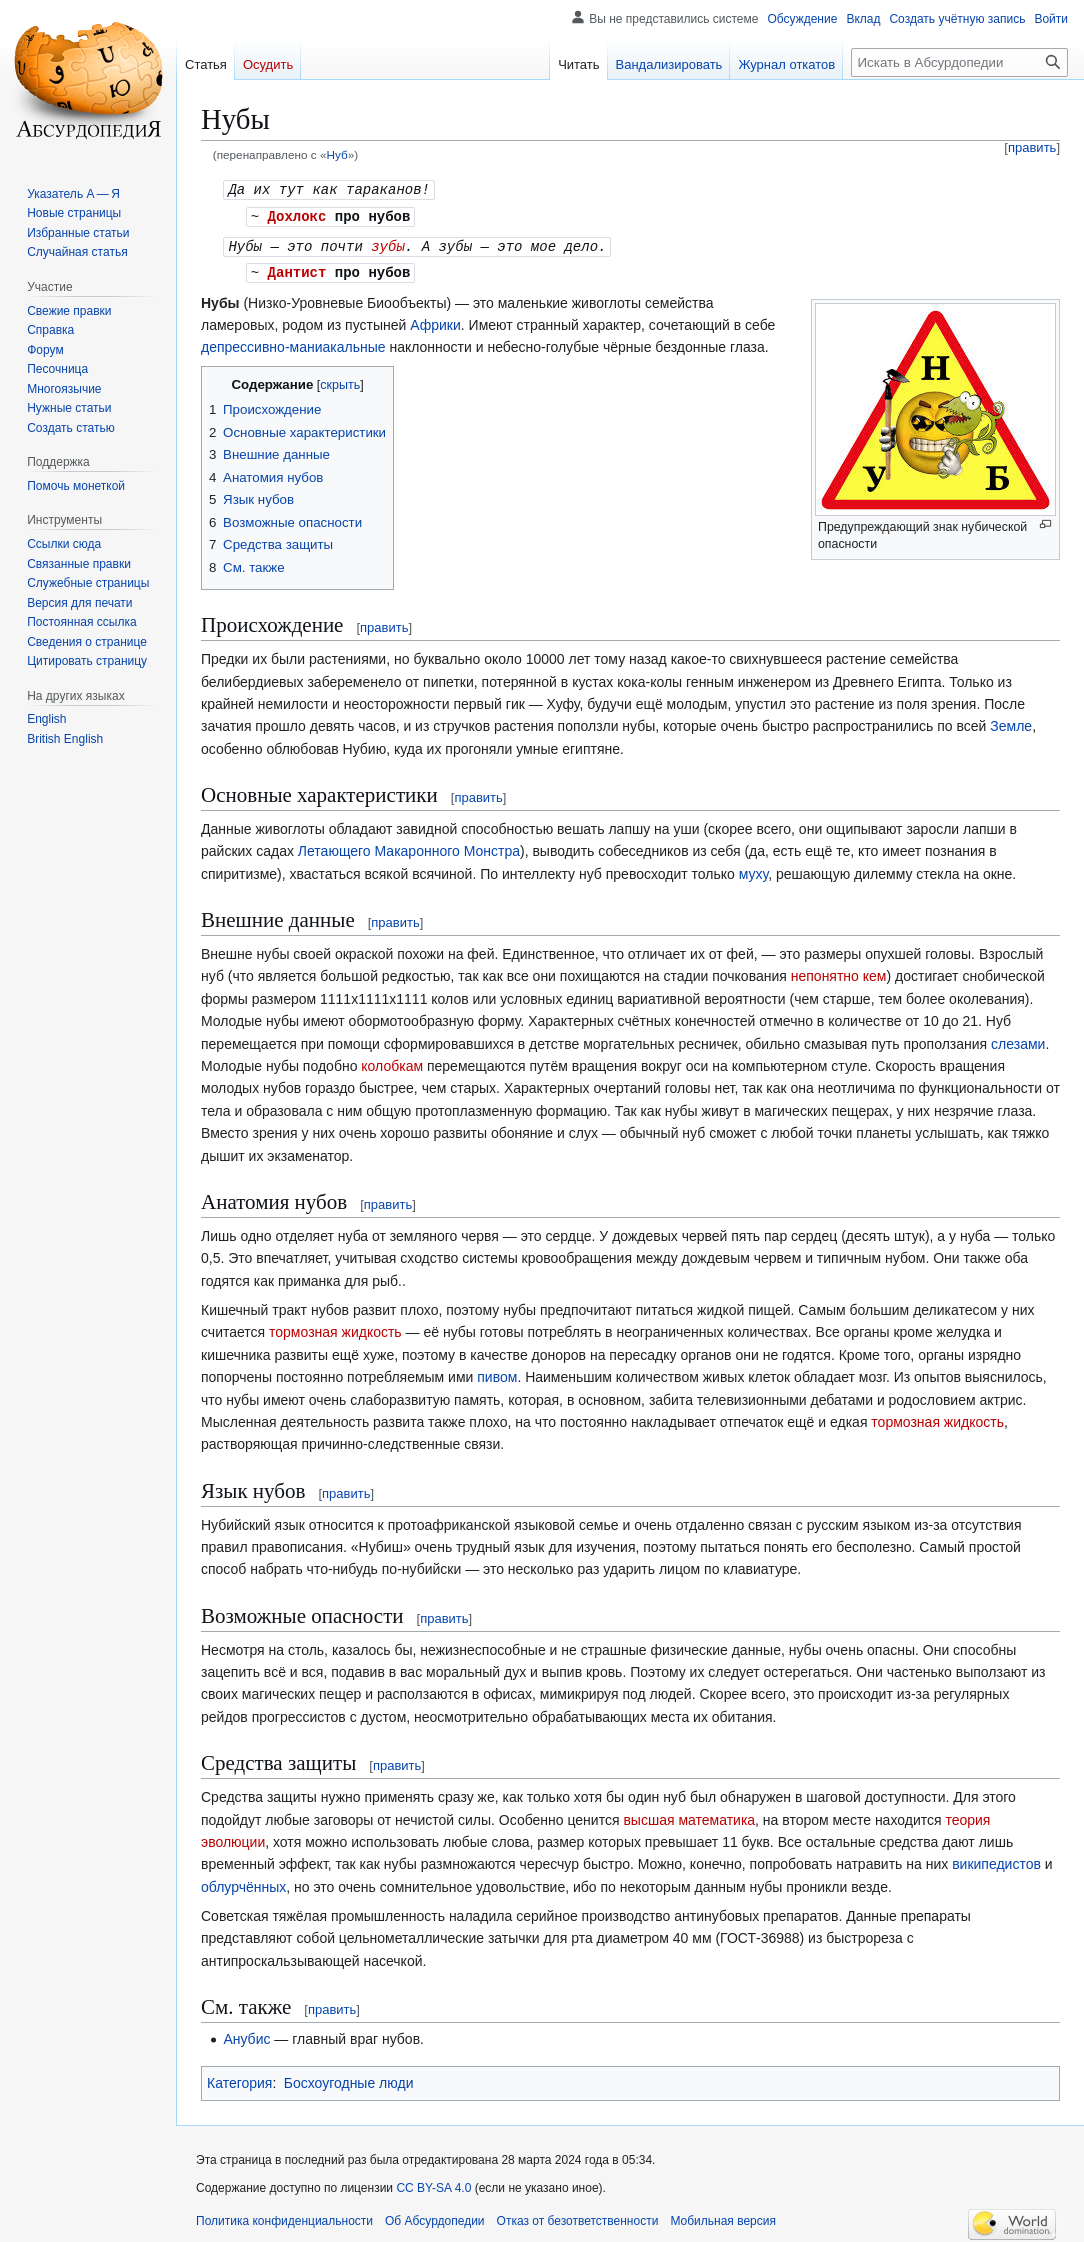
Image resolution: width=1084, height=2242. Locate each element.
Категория (239, 2079)
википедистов (996, 1860)
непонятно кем (839, 972)
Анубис (246, 2035)
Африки (435, 321)
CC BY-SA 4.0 (433, 2184)
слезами (1018, 1040)
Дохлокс (297, 214)
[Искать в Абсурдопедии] (959, 62)
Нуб (336, 154)
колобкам (392, 1062)
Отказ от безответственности (578, 2217)
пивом (497, 1373)
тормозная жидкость (335, 1328)
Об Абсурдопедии (435, 2217)
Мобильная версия (723, 2217)
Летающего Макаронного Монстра (409, 847)
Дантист (297, 268)
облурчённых (243, 1883)
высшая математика (689, 1816)
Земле (1011, 722)
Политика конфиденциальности (284, 2217)
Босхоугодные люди (349, 2079)
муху (753, 870)
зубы (388, 243)
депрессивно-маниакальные (293, 343)
